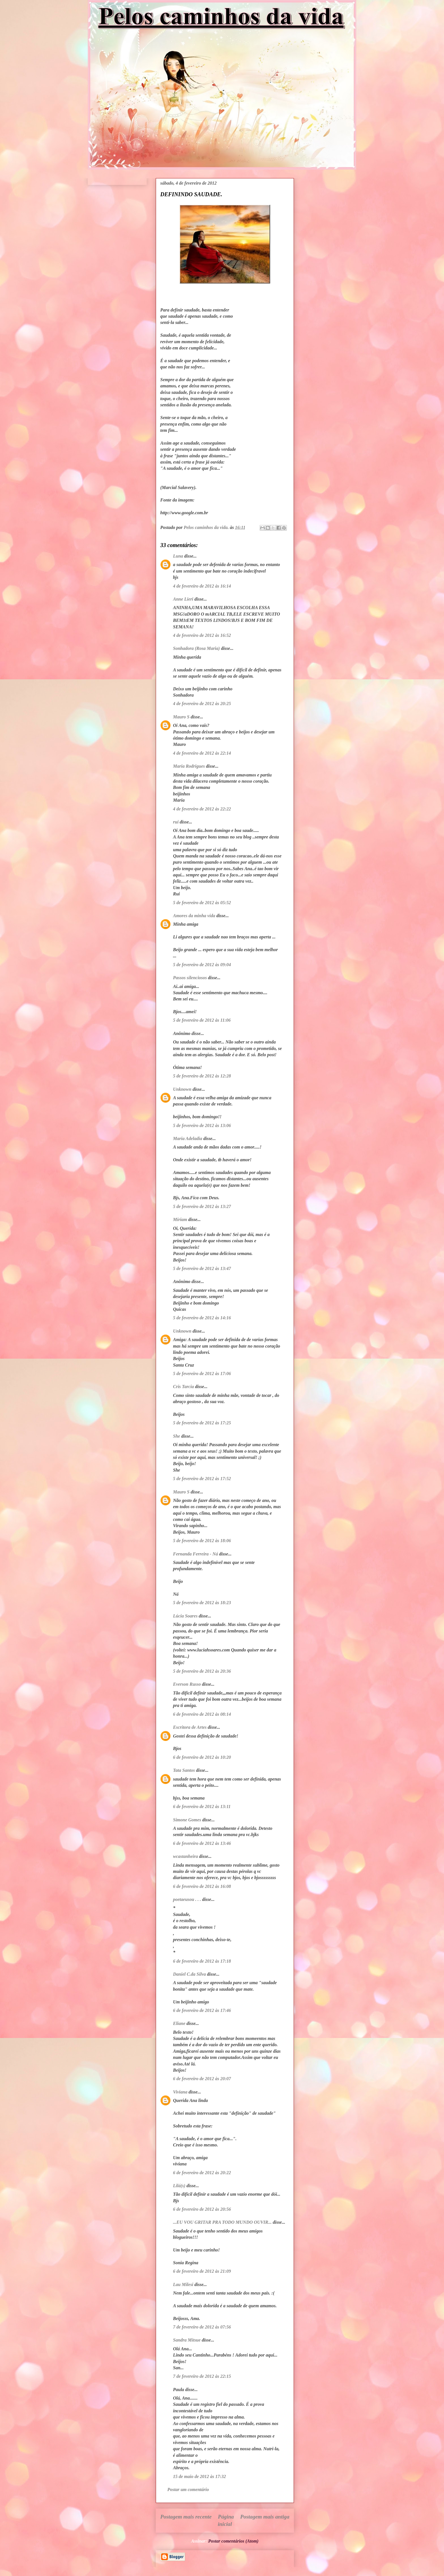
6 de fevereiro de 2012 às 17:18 (202, 1961)
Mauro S (181, 716)
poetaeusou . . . (187, 1899)
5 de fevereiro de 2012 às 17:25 (202, 1422)
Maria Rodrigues (189, 766)
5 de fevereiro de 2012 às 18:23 (202, 1602)
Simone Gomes (187, 1819)
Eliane (179, 2023)
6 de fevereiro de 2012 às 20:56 (202, 2209)
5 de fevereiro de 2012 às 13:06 (202, 1125)
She (176, 1436)
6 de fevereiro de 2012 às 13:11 (202, 1806)
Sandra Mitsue (186, 2340)
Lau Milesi (183, 2284)
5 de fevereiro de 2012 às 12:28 (202, 1075)
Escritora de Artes (190, 1727)
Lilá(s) (179, 2185)
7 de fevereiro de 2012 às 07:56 (202, 2327)
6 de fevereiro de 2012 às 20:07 (202, 2078)
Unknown (182, 1089)
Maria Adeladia (187, 1138)
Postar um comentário (188, 2489)
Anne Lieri (183, 599)
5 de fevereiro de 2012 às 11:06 (202, 1020)
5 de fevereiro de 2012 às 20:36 (202, 1671)
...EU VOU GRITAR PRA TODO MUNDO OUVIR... (222, 2222)
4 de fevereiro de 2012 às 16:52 (202, 635)
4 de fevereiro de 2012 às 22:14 (202, 753)
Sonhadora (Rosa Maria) (196, 648)
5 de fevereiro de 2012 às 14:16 (202, 1317)
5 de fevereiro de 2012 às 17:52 (202, 1478)
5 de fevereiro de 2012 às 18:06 (202, 1540)
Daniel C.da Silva (190, 1974)
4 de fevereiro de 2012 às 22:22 (202, 808)
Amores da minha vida (194, 915)
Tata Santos (184, 1770)
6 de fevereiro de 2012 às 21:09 (202, 2271)
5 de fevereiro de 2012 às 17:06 (202, 1373)
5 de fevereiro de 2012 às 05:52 (202, 902)
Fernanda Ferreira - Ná (195, 1553)
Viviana (180, 2092)
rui (176, 821)
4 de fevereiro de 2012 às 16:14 (202, 586)
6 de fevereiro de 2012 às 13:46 (202, 1843)
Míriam (180, 1219)
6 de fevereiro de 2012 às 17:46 (202, 2010)
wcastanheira (185, 1856)
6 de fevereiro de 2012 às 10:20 (202, 1757)
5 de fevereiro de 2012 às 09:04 (202, 964)
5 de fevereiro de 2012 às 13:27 (202, 1206)
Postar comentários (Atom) (233, 2541)
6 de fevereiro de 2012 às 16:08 (202, 1886)
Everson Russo (187, 1684)
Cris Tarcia (183, 1386)
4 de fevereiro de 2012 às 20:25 (202, 703)
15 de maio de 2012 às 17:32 (199, 2476)
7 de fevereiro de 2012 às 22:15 (202, 2376)
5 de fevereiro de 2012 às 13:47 (202, 1268)
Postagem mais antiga (264, 2517)
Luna (178, 556)
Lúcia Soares (185, 1616)
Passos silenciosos (190, 977)
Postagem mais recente (186, 2517)
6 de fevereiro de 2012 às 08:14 (202, 1714)
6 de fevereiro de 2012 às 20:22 (202, 2172)
